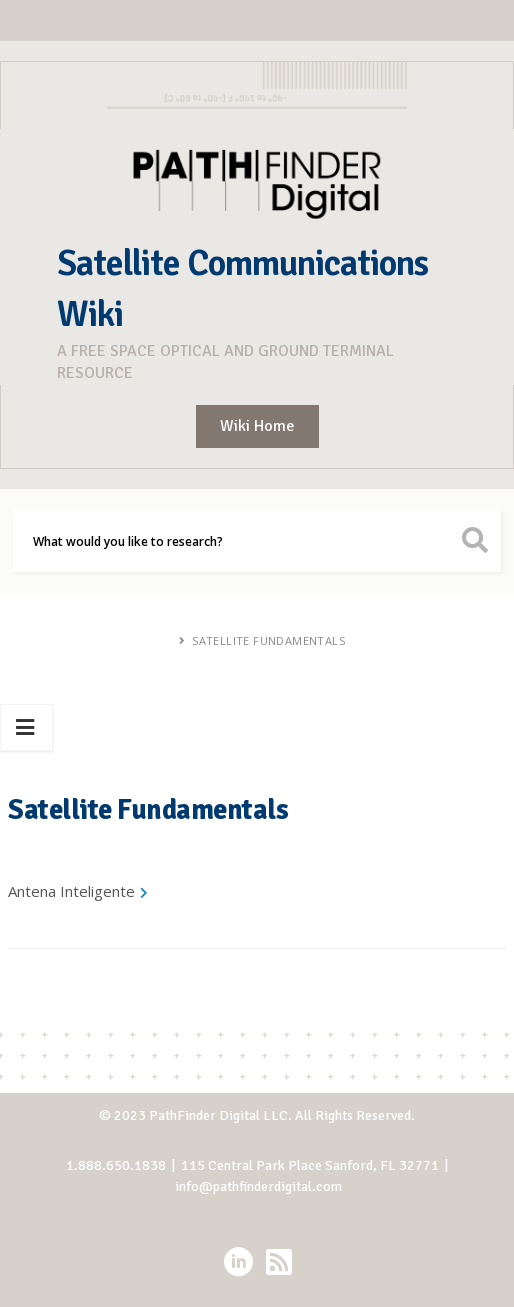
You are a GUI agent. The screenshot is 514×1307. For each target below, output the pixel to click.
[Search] (257, 541)
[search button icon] (475, 541)
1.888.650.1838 (116, 1165)
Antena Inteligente (71, 891)
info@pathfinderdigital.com (258, 1186)
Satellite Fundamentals (268, 640)
